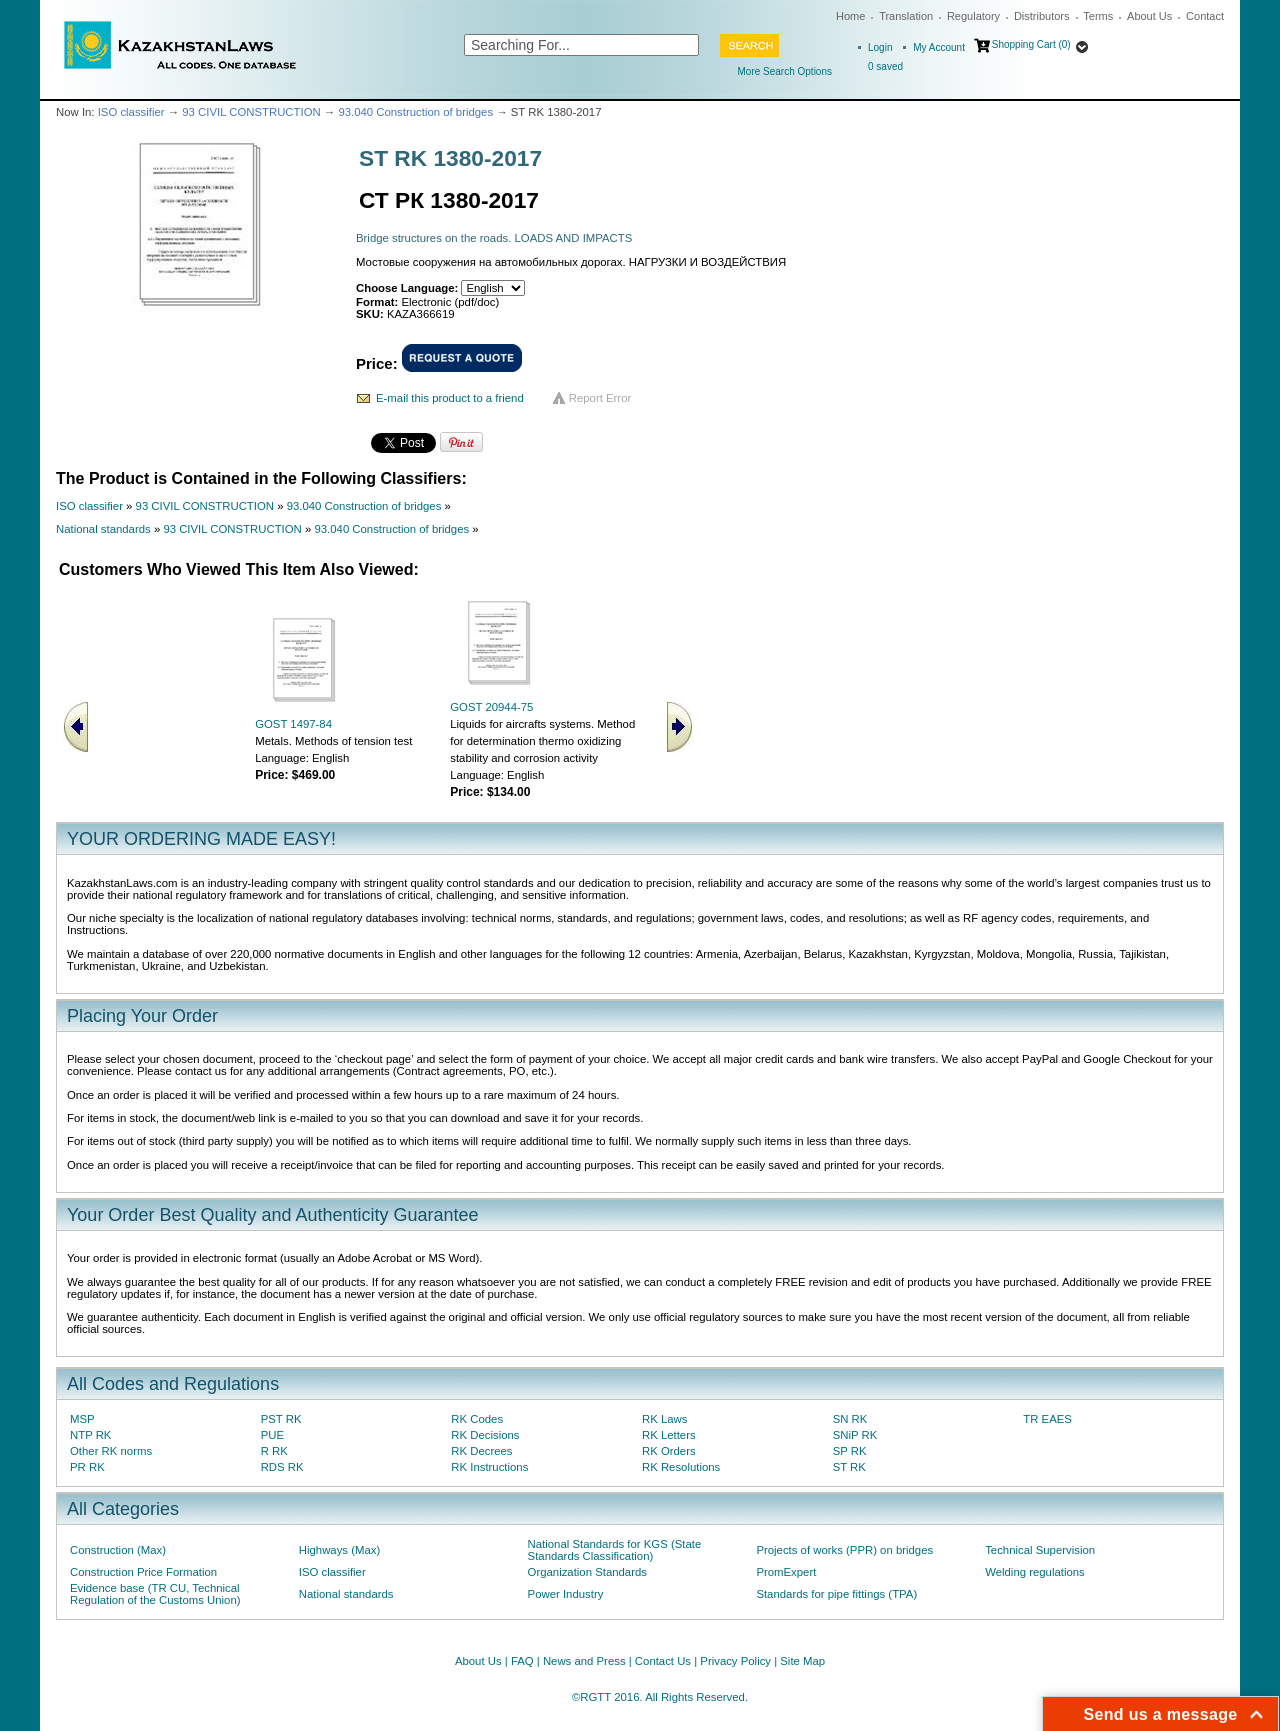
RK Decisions (485, 1435)
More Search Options (785, 71)
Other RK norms (111, 1451)
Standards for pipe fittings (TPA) (836, 1594)
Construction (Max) (118, 1550)
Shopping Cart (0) (1031, 44)
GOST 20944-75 (491, 707)
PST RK (281, 1419)
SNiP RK (855, 1435)
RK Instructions (489, 1467)
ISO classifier (131, 112)
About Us (1149, 16)
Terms (1098, 16)
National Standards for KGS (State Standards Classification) (615, 1550)
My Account (939, 47)
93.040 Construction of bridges (415, 112)
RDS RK (282, 1467)
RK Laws (664, 1419)
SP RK (850, 1451)
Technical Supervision (1040, 1550)
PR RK (87, 1467)
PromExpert (786, 1572)
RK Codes (477, 1419)
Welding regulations (1035, 1572)
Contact (1205, 16)
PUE (272, 1435)
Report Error (600, 398)
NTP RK (90, 1435)
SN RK (850, 1419)
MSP (82, 1419)
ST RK (849, 1467)
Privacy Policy (735, 1661)
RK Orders (669, 1451)
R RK (274, 1451)
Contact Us (663, 1661)
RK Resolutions (681, 1467)
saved (885, 66)
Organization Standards (587, 1572)
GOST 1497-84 (293, 724)
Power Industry (566, 1594)
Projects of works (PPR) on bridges (844, 1550)
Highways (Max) (339, 1550)
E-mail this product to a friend (450, 398)
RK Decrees (481, 1451)
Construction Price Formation (143, 1572)
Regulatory (973, 16)
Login (880, 47)
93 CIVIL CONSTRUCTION (251, 112)
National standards (103, 529)
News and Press (584, 1661)
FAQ (522, 1661)
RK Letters (669, 1435)
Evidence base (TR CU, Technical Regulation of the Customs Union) (155, 1594)
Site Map (802, 1661)
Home (850, 16)
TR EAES (1047, 1419)
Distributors (1042, 16)
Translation (906, 16)
